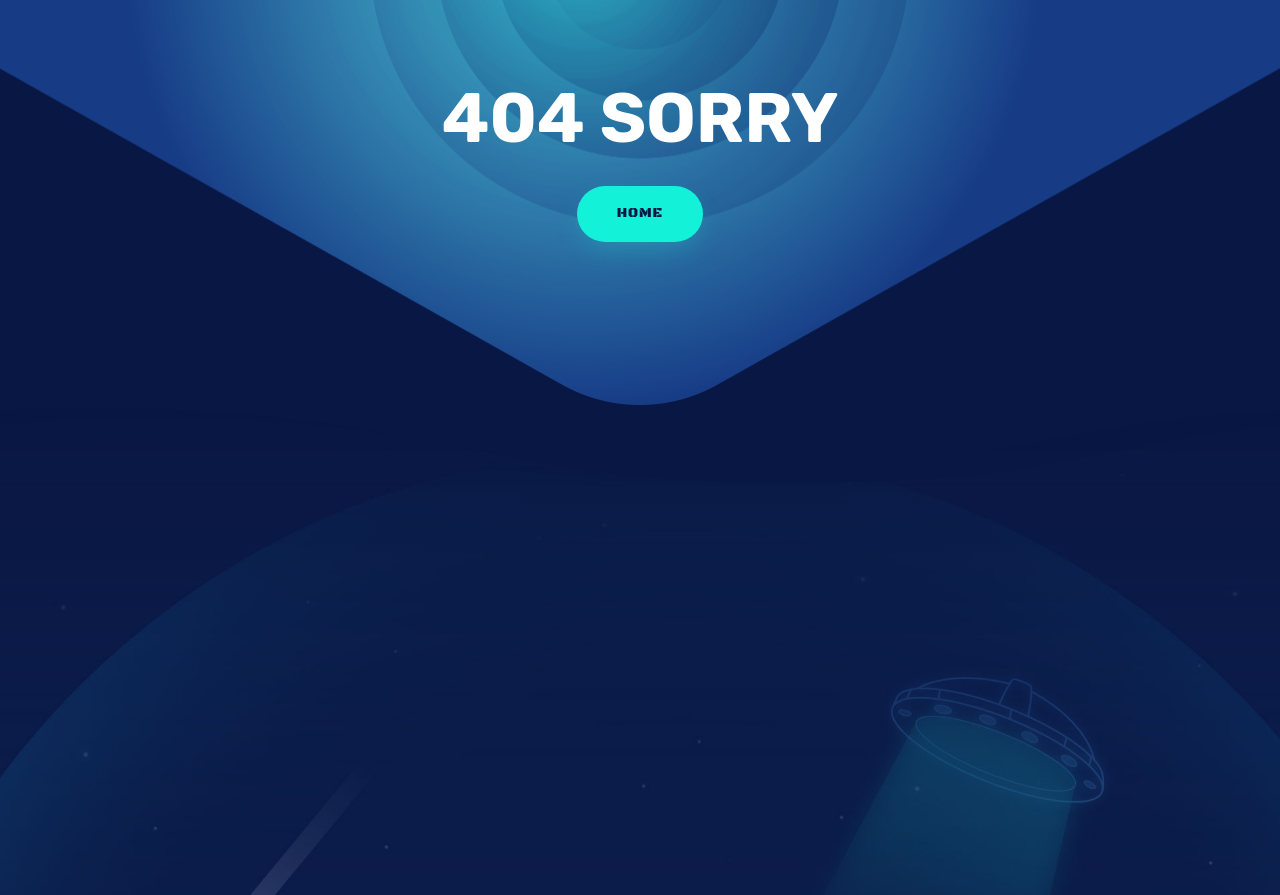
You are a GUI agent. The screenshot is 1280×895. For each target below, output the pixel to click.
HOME (640, 213)
